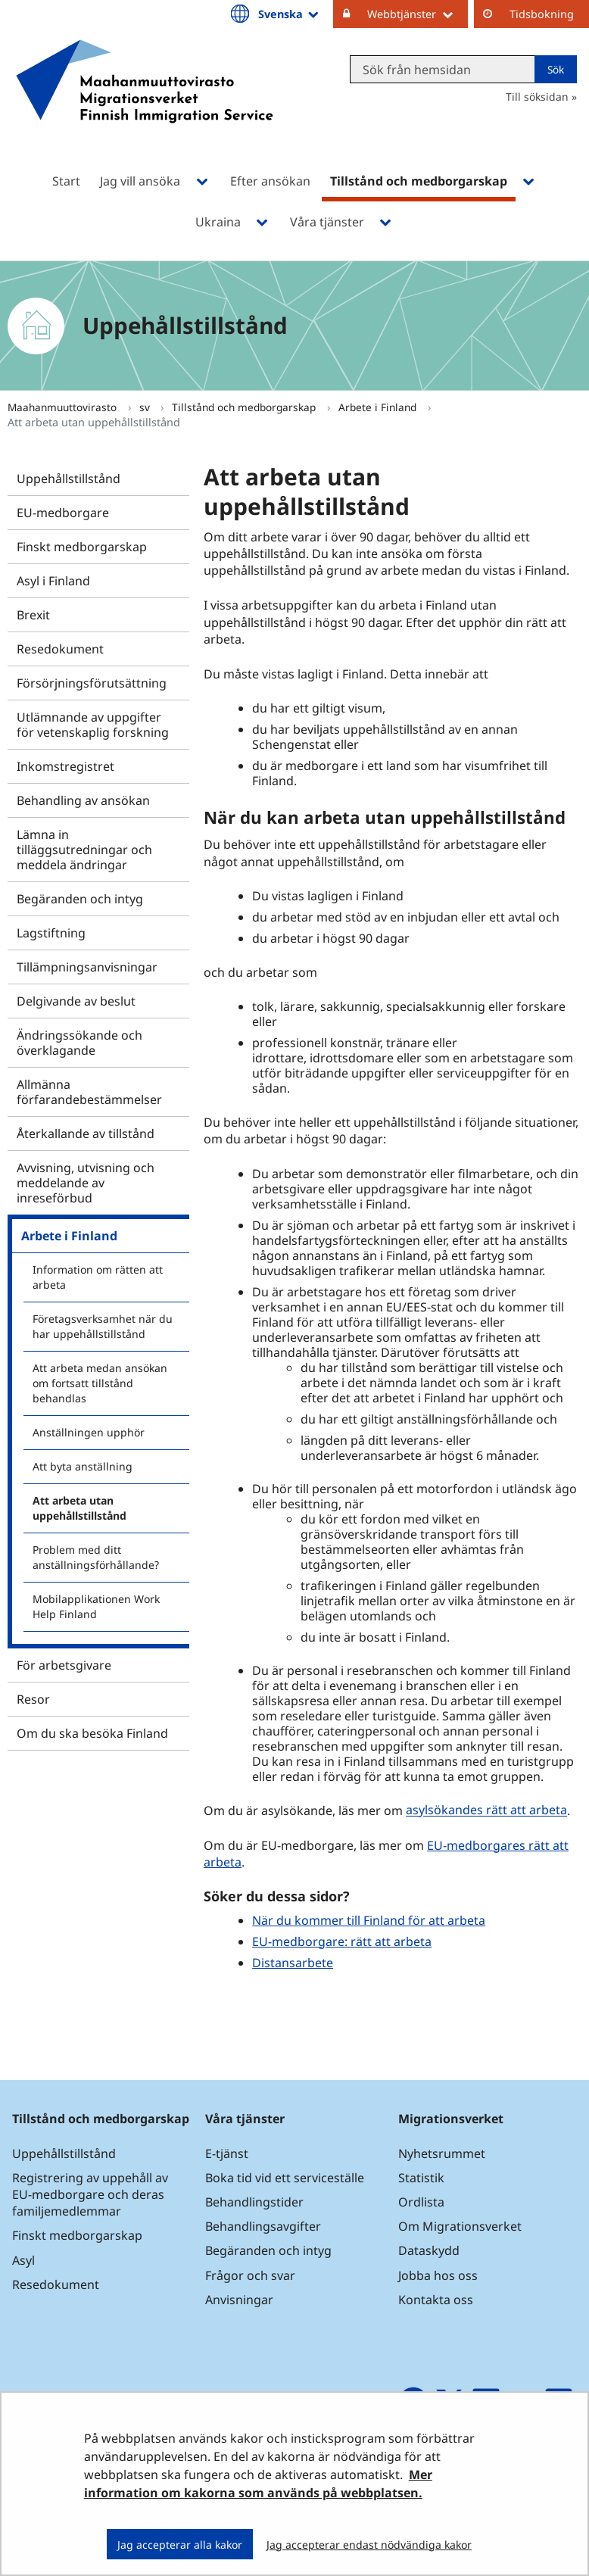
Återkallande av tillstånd (85, 1133)
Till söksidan (537, 96)
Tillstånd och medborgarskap (245, 407)
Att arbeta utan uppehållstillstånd (79, 1508)
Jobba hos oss (438, 2275)
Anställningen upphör (89, 1432)
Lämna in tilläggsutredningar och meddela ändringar (84, 849)
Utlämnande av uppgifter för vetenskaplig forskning (93, 725)
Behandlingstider (254, 2202)
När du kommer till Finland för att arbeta (368, 1920)
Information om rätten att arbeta (98, 1277)
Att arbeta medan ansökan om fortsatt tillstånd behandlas (100, 1383)
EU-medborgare (63, 512)
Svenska (289, 13)
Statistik (421, 2177)
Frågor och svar (250, 2275)
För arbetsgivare (64, 1665)
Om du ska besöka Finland (92, 1733)
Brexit (33, 615)
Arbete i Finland (378, 407)
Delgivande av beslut (76, 1001)
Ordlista (421, 2202)
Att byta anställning (82, 1466)
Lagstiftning (51, 933)
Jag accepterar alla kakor (179, 2544)
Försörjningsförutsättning (92, 683)
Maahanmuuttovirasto (64, 407)
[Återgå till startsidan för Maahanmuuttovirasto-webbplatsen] (144, 101)
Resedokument (60, 649)
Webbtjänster (417, 13)
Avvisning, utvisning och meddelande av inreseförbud (85, 1182)
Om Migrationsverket (460, 2226)
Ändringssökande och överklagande (79, 1043)
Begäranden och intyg (80, 898)
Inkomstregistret (65, 766)
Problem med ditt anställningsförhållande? (96, 1557)
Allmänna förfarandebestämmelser (89, 1092)
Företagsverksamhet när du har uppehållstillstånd (103, 1326)
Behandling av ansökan (83, 800)
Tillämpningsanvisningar (87, 967)
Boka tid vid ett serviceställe (284, 2177)
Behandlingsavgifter (263, 2226)
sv (146, 407)
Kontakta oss (435, 2299)
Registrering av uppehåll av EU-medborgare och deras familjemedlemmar (90, 2194)
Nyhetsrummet (441, 2153)
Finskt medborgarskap (82, 546)
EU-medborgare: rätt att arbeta (342, 1941)
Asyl (23, 2260)
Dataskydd (429, 2250)
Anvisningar (239, 2299)
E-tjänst (226, 2153)
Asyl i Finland (53, 580)
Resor (33, 1699)
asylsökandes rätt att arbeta (486, 1810)
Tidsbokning (542, 14)
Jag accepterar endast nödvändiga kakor (369, 2544)
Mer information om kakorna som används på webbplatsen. (258, 2483)
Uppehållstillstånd (68, 478)
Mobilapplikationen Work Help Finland (96, 1606)
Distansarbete (292, 1962)
